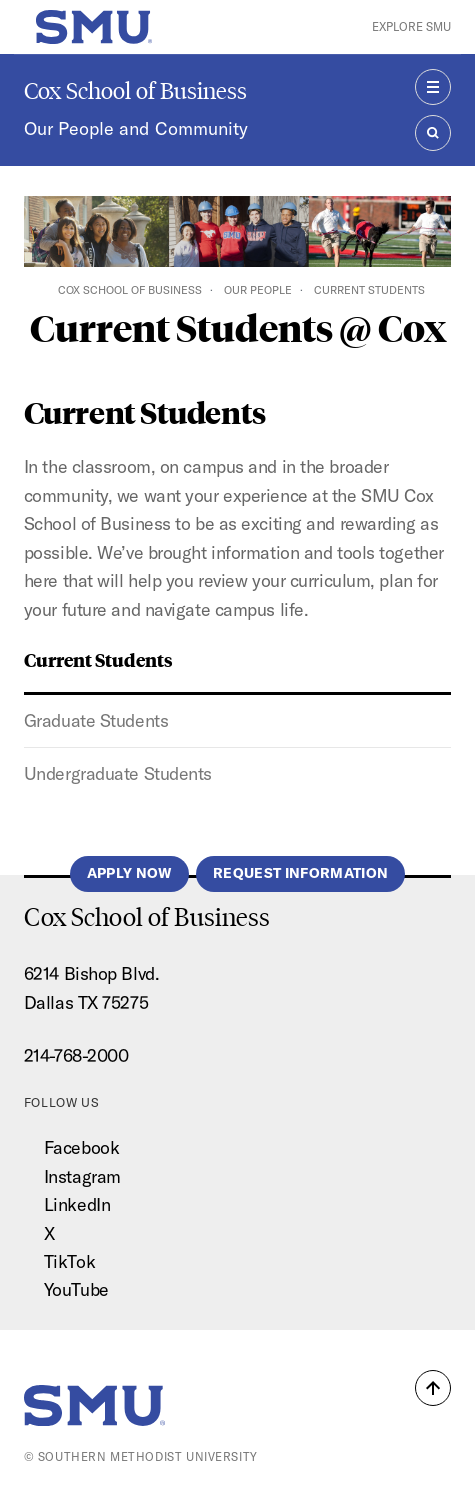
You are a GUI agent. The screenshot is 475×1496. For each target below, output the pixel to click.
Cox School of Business (135, 90)
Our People (258, 290)
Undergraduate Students (118, 773)
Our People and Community (136, 128)
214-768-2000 (76, 1055)
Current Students (98, 659)
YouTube (76, 1289)
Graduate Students (96, 720)
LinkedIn (77, 1204)
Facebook (81, 1147)
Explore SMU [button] (411, 26)
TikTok (69, 1261)
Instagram (82, 1176)
